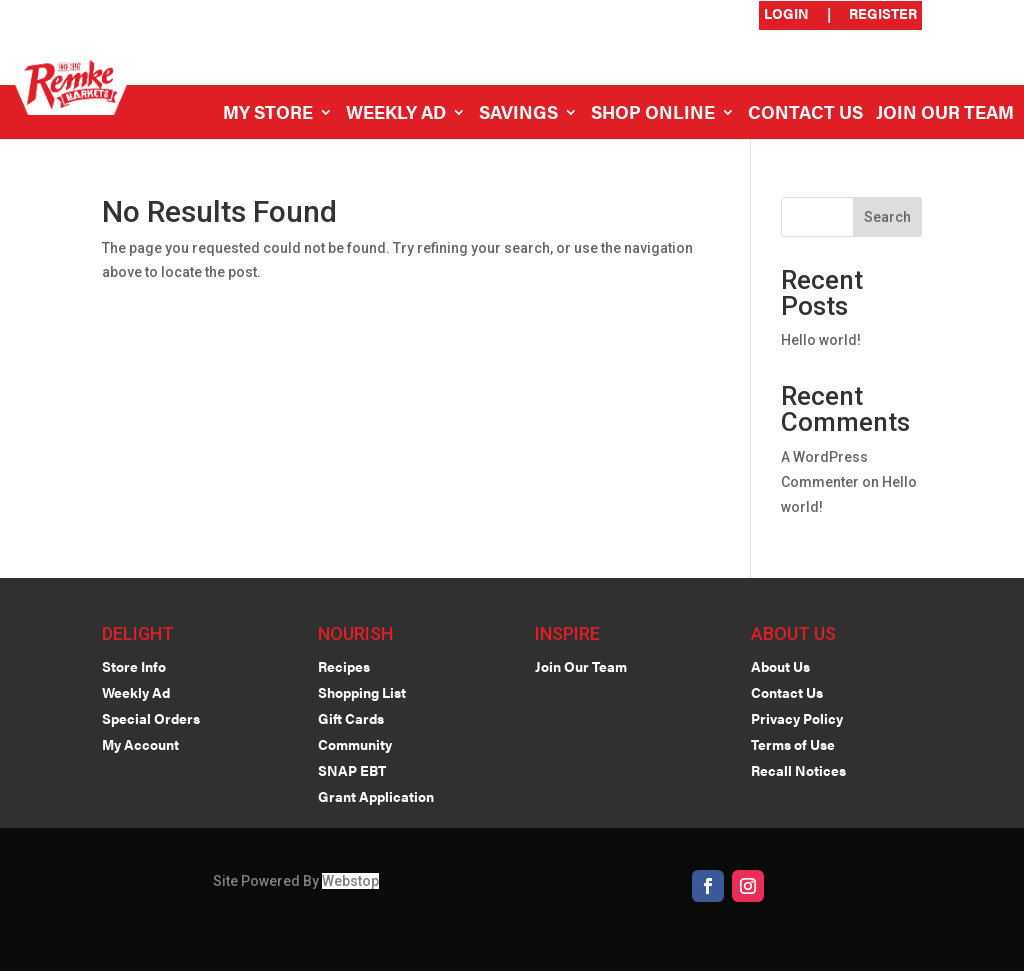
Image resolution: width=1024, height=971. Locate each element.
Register (883, 14)
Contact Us (805, 114)
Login (786, 14)
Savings (518, 114)
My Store (268, 114)
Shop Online (653, 114)
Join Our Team (945, 114)
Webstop (350, 881)
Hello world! (821, 340)
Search (887, 217)
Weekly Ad (396, 114)
